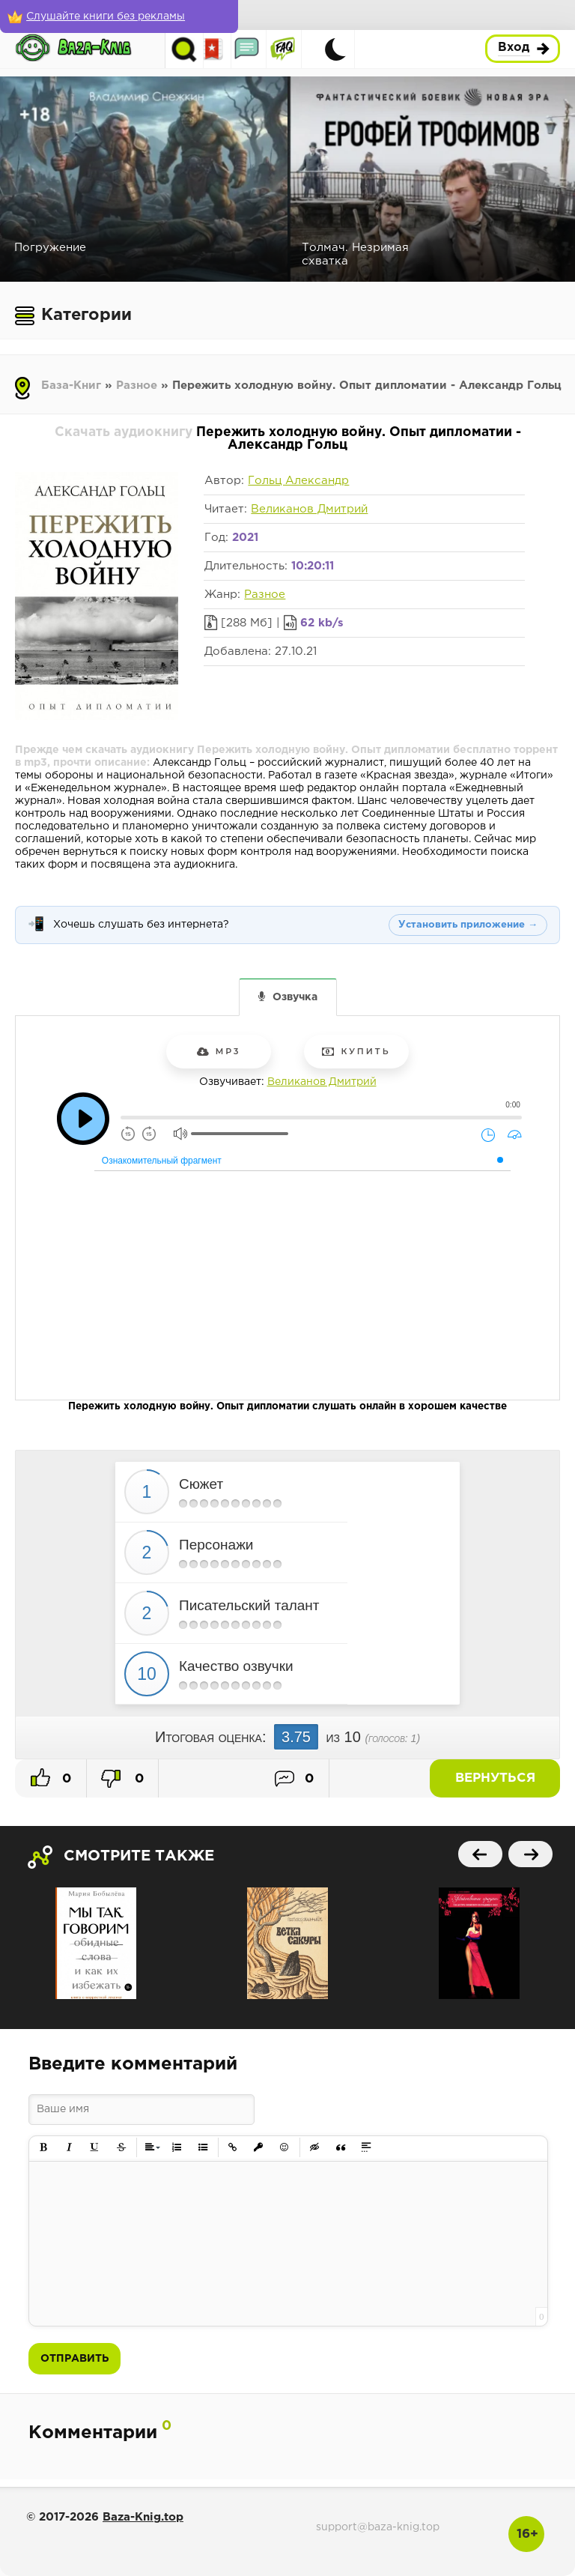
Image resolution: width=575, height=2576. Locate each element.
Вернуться (507, 1778)
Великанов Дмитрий (309, 509)
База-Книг (71, 385)
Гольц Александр (298, 481)
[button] (43, 2147)
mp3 (219, 1051)
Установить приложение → (468, 925)
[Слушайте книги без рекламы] (108, 16)
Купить (356, 1051)
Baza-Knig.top (143, 2517)
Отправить (74, 2358)
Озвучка (295, 997)
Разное (136, 385)
